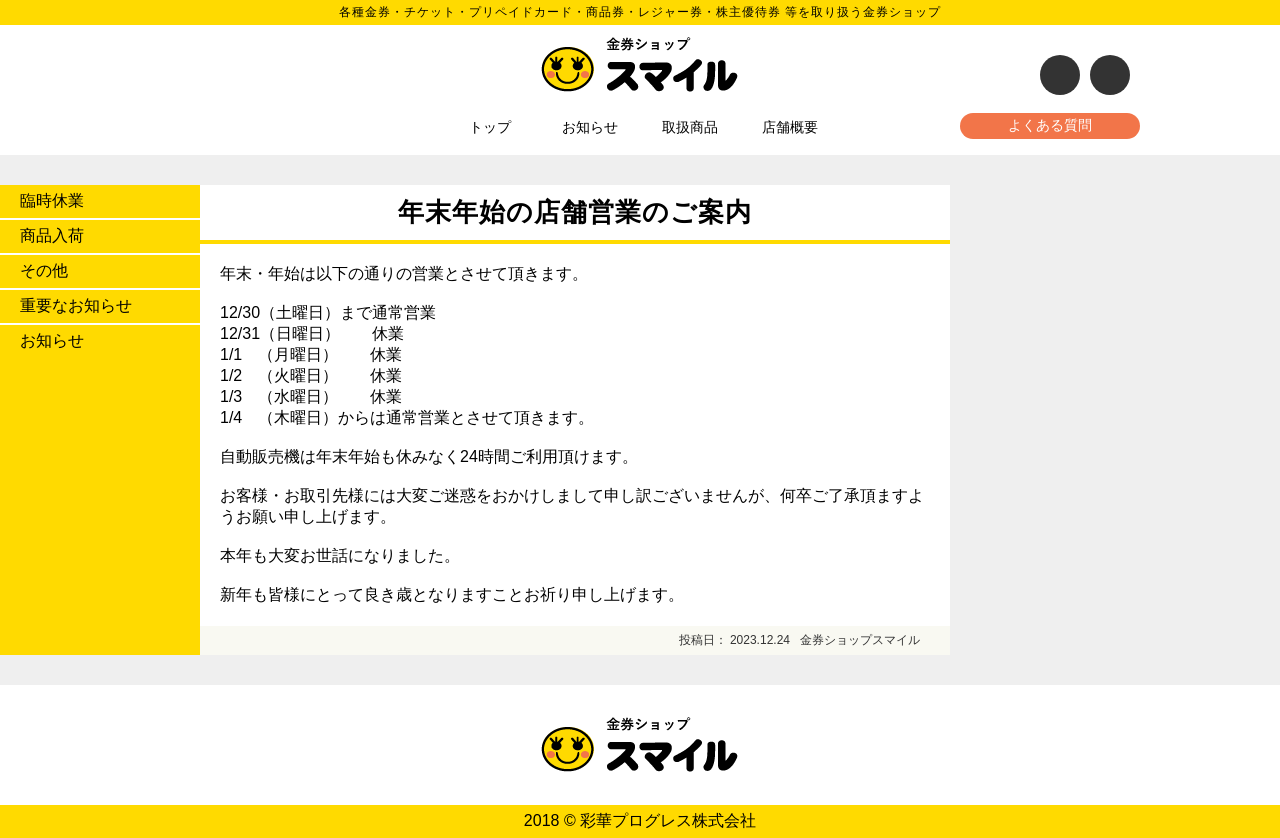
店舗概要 (790, 127)
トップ (490, 127)
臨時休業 (52, 200)
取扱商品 (690, 127)
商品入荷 (52, 235)
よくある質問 (1050, 125)
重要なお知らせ (76, 305)
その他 (44, 270)
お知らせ (590, 127)
